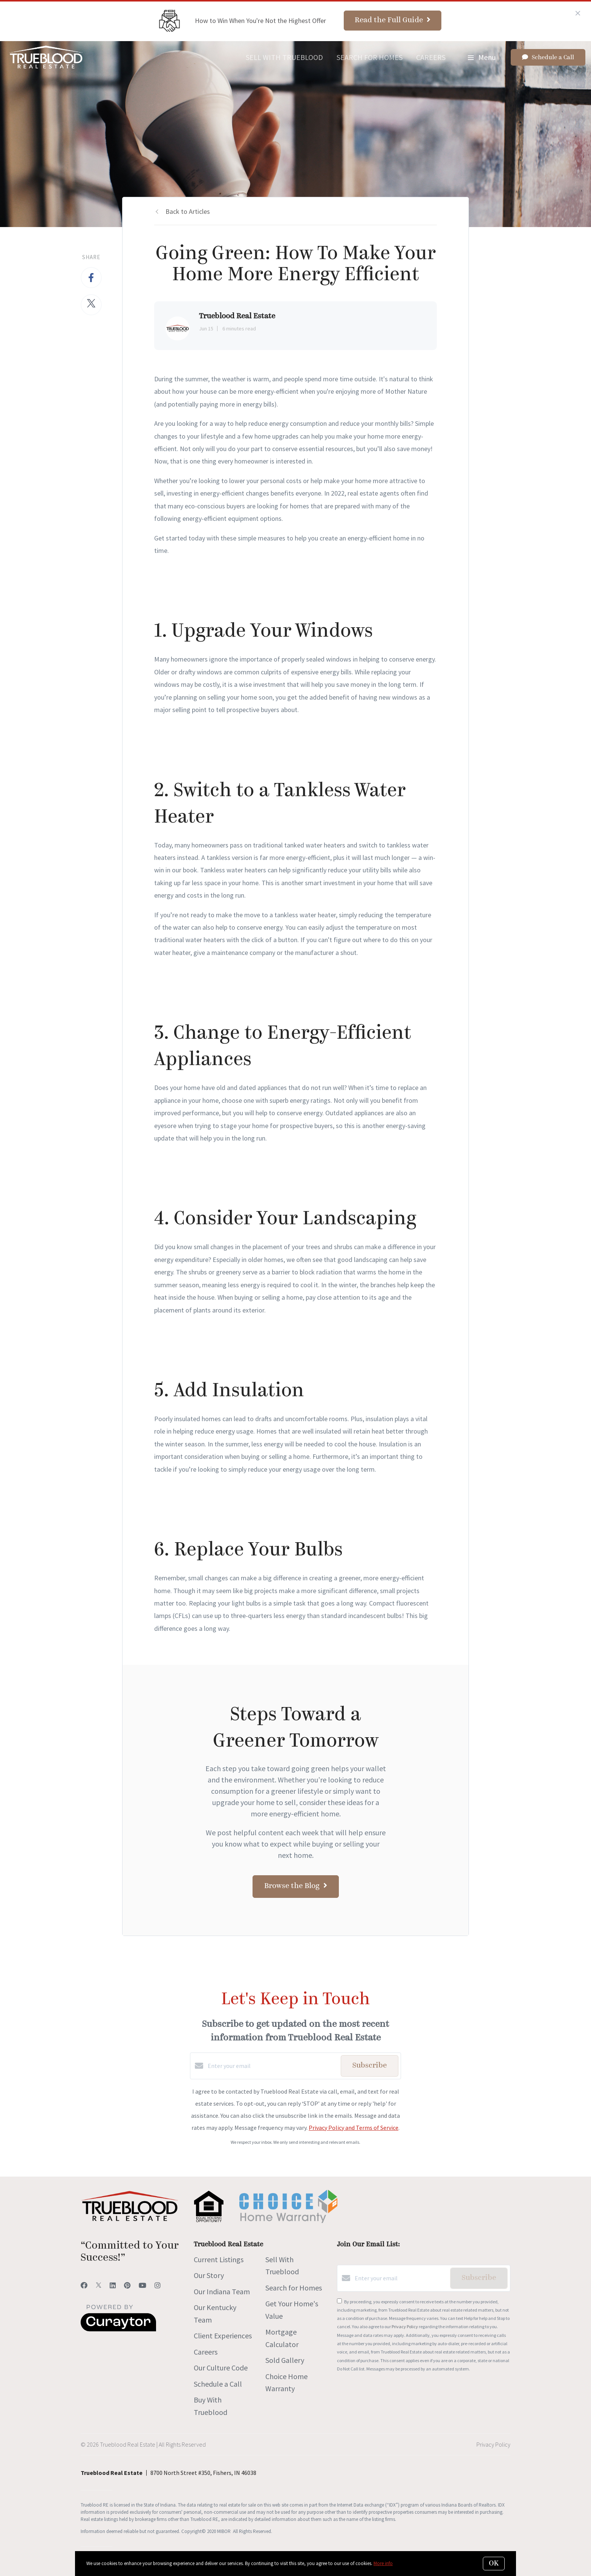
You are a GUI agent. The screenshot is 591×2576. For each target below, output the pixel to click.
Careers (431, 57)
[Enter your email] (272, 2065)
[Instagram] (158, 2285)
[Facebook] (84, 2285)
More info (383, 2563)
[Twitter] (98, 2285)
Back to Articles (187, 211)
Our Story (209, 2275)
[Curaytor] (118, 2329)
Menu (481, 57)
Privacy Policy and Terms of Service (353, 2127)
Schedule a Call (218, 2384)
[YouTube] (142, 2285)
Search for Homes (370, 57)
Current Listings (218, 2259)
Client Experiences (223, 2335)
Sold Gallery (284, 2360)
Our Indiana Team (222, 2291)
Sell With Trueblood (284, 57)
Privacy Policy (405, 2326)
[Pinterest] (127, 2285)
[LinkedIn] (113, 2285)
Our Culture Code (221, 2367)
